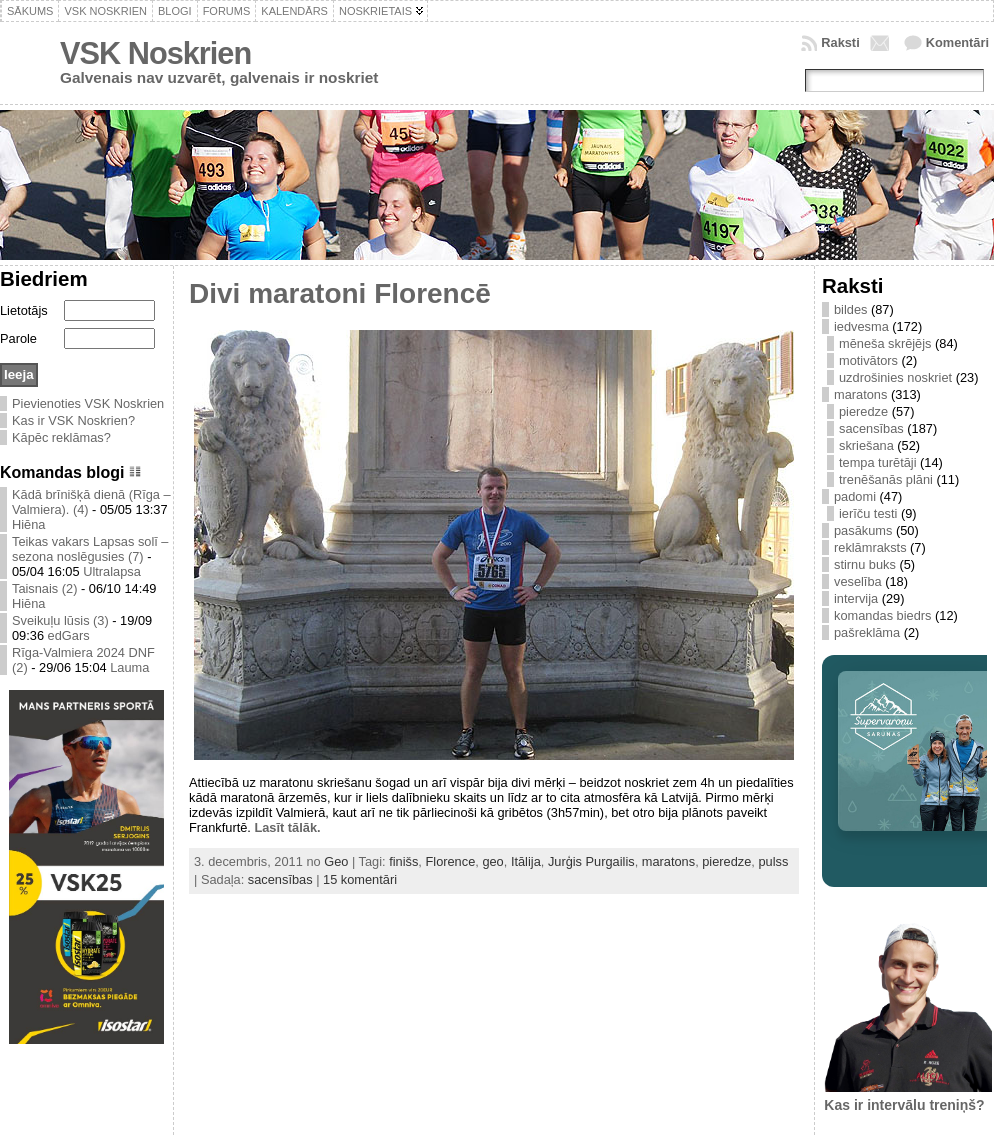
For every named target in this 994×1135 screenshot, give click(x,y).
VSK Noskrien (155, 53)
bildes (850, 309)
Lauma (129, 667)
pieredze (726, 861)
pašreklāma (867, 632)
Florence (450, 861)
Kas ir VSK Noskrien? (73, 420)
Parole (18, 338)
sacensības (280, 879)
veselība (858, 581)
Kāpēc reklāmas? (61, 437)
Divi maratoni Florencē (340, 293)
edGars (69, 635)
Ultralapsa (112, 571)
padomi (855, 496)
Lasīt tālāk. (287, 827)
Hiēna (28, 524)
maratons (668, 861)
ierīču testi (868, 513)
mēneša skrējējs (885, 343)
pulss (773, 861)
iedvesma (861, 326)
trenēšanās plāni (886, 479)
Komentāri (957, 42)
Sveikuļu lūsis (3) (60, 620)
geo (492, 861)
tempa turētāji (878, 462)
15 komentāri (360, 879)
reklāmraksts (870, 547)
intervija (856, 598)
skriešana (866, 445)
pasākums (863, 530)
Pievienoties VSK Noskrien (88, 403)
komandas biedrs (882, 615)
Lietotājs (24, 310)
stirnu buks (865, 564)
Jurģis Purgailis (591, 861)
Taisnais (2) (44, 588)
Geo (336, 861)
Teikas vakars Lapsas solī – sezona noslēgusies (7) (90, 549)
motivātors (868, 360)
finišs (403, 861)
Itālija (526, 861)
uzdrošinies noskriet (895, 377)
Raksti (840, 42)
